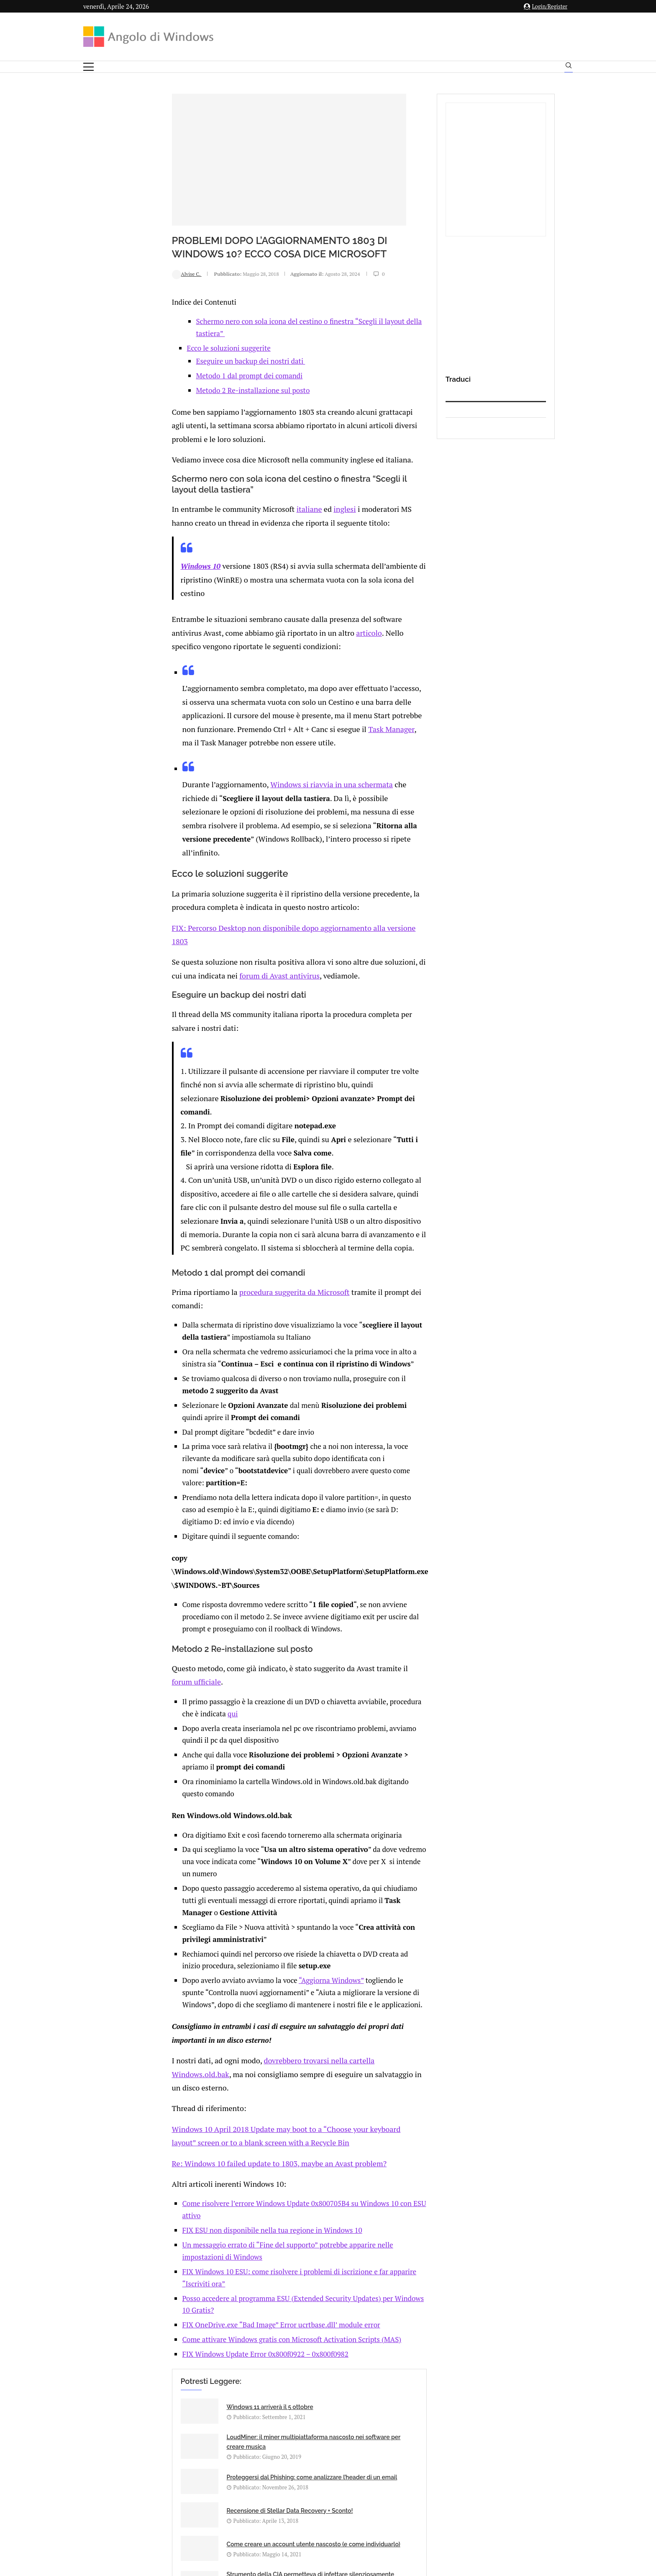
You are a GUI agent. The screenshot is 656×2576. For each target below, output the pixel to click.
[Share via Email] (215, 2227)
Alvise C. (108, 273)
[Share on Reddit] (188, 2227)
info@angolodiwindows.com (343, 2450)
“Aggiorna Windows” (258, 1688)
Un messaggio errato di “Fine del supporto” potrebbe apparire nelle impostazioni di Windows (255, 1919)
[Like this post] (153, 2227)
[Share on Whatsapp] (197, 2227)
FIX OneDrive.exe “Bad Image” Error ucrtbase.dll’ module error (208, 1963)
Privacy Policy (306, 2493)
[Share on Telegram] (206, 2227)
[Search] (568, 67)
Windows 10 (122, 535)
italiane (224, 480)
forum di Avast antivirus (131, 851)
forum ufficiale (341, 1438)
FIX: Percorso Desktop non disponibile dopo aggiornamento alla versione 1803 (217, 818)
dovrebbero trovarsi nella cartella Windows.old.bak (261, 1765)
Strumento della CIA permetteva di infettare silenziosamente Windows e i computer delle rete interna (351, 2135)
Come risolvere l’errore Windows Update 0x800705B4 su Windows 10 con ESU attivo (241, 1890)
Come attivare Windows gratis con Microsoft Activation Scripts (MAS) (218, 1978)
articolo (182, 586)
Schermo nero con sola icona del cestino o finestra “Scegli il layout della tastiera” (246, 321)
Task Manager (130, 666)
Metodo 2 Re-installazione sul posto (175, 378)
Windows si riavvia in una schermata (250, 707)
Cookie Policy (351, 2493)
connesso (145, 2264)
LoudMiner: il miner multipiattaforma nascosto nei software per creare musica (344, 2052)
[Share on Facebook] (162, 2227)
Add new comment (127, 2244)
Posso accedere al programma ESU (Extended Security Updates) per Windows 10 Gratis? (246, 1949)
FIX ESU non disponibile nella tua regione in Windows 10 (199, 1905)
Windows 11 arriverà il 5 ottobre (192, 2045)
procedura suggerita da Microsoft (209, 1116)
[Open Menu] (88, 67)
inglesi (256, 480)
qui (400, 1458)
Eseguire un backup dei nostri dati (172, 348)
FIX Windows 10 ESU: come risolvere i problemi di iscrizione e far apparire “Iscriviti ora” (248, 1934)
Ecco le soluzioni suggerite (150, 335)
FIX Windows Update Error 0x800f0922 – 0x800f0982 (192, 1992)
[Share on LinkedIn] (179, 2227)
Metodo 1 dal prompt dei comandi (171, 363)
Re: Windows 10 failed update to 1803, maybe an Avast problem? (195, 1851)
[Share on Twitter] (171, 2227)
